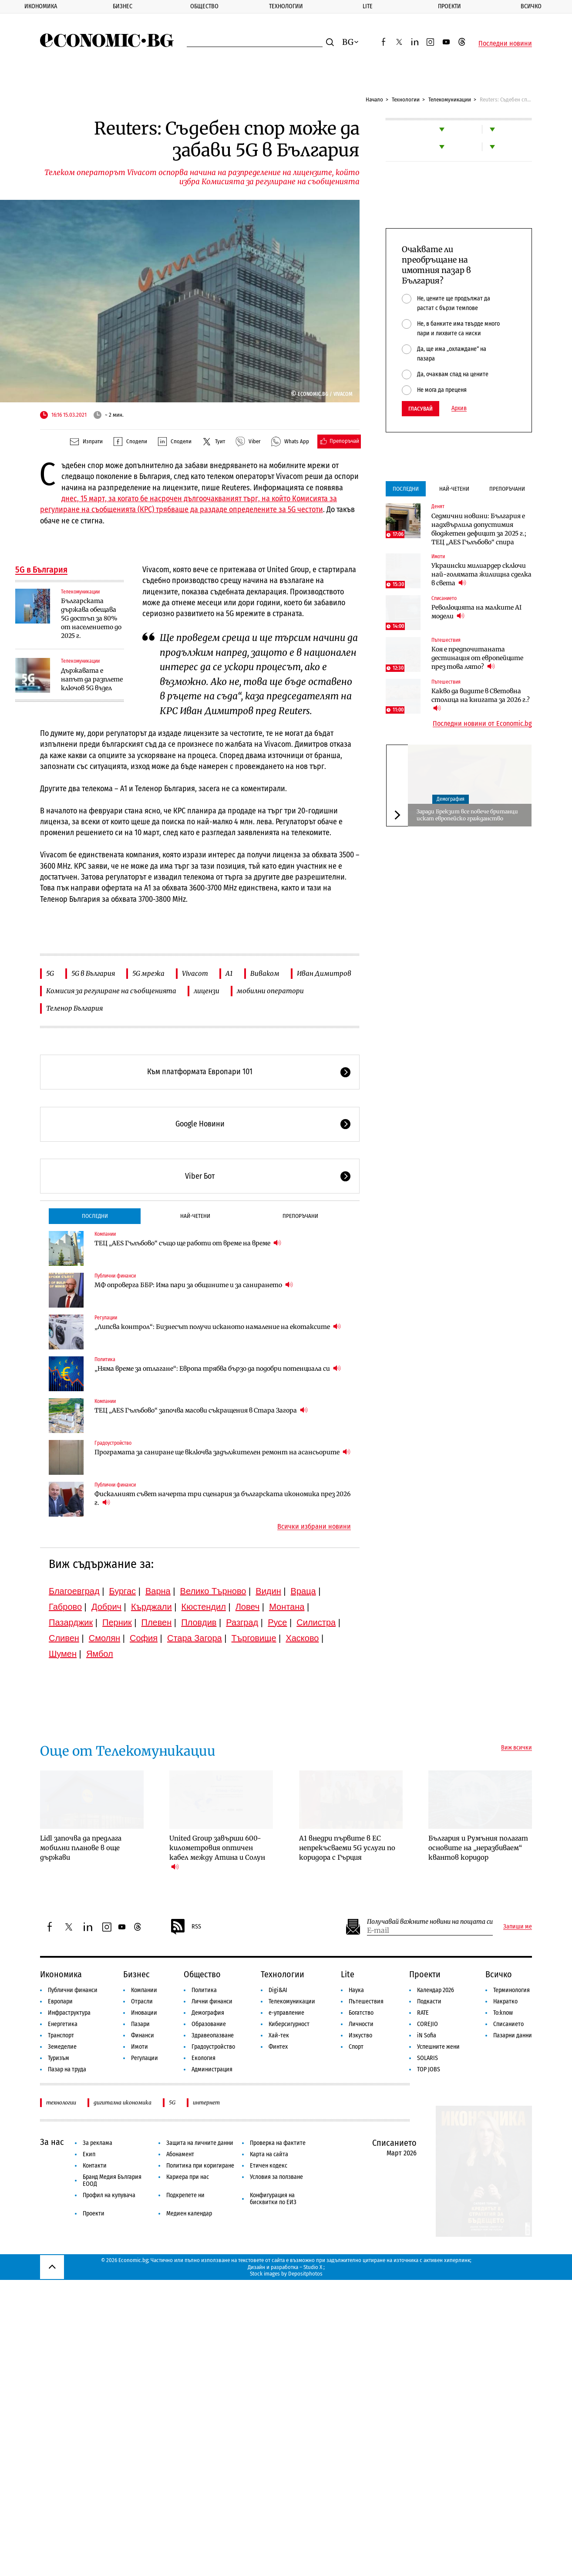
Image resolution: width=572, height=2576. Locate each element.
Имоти (438, 556)
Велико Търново (213, 1591)
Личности (361, 2024)
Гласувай (420, 408)
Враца (303, 1591)
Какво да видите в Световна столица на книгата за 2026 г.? (480, 699)
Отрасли (142, 2001)
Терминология (511, 1990)
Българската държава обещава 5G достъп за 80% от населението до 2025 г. (91, 618)
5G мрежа (148, 973)
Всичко (498, 1974)
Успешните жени (438, 2046)
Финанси (142, 2035)
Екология (203, 2058)
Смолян (104, 1638)
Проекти (449, 6)
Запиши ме (517, 1927)
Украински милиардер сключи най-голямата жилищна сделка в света (481, 574)
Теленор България (74, 1008)
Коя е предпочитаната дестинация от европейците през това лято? (477, 658)
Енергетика (62, 2024)
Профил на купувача (109, 2195)
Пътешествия (446, 640)
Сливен (64, 1638)
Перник (117, 1622)
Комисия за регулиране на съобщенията (111, 991)
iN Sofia (426, 2035)
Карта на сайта (269, 2154)
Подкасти (429, 2001)
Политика (104, 1359)
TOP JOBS (428, 2069)
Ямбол (99, 1654)
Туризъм (58, 2058)
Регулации (105, 1318)
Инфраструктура (69, 2012)
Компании (105, 1234)
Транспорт (61, 2035)
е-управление (286, 2012)
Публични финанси (115, 1276)
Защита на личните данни (199, 2143)
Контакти (95, 2165)
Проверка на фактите (278, 2143)
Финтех (278, 2046)
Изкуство (360, 2035)
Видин (268, 1591)
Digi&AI (278, 1990)
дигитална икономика (122, 2102)
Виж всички (516, 1748)
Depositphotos (305, 2273)
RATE (423, 2012)
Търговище (254, 1638)
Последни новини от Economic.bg (482, 723)
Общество (204, 6)
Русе (277, 1622)
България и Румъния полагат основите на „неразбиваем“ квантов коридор (478, 1847)
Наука (356, 1990)
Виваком (264, 973)
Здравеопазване (213, 2035)
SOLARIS (427, 2058)
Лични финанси (212, 2001)
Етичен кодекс (268, 2165)
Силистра (316, 1622)
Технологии (286, 6)
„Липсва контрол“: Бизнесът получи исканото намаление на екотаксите (217, 1326)
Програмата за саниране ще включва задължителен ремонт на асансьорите (222, 1452)
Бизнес (122, 6)
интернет (206, 2102)
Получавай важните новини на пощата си (430, 1921)
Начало (374, 99)
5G (50, 973)
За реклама (97, 2143)
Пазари (140, 2024)
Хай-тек (279, 2035)
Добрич (106, 1607)
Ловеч (248, 1607)
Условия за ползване (276, 2177)
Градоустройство (112, 1443)
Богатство (361, 2012)
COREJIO (427, 2024)
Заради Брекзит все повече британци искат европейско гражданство (467, 815)
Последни (95, 1216)
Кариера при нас (187, 2177)
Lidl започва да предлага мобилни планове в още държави (80, 1847)
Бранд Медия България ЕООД (112, 2180)
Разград (242, 1622)
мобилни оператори (270, 991)
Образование (209, 2024)
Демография (450, 799)
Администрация (212, 2069)
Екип (89, 2154)
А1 (229, 973)
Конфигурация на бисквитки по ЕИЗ (273, 2199)
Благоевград (74, 1591)
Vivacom (195, 973)
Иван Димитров (324, 973)
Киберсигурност (289, 2024)
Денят (437, 506)
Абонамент (180, 2154)
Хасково (302, 1638)
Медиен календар (189, 2213)
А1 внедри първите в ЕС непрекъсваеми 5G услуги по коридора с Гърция (347, 1847)
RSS (185, 1927)
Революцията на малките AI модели (476, 612)
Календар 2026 (435, 1990)
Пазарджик (71, 1622)
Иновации (144, 2012)
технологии (61, 2102)
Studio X (312, 2267)
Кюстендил (204, 1607)
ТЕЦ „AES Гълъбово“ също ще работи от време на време (187, 1243)
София (144, 1638)
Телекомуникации (449, 99)
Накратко (505, 2001)
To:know (503, 2012)
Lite (368, 6)
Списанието (444, 598)
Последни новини (505, 43)
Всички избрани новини (314, 1526)
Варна (158, 1591)
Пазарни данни (512, 2035)
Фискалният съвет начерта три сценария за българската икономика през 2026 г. (222, 1498)
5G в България (41, 569)
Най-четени (195, 1216)
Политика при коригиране (200, 2165)
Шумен (63, 1654)
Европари (60, 2001)
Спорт (356, 2046)
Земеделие (62, 2046)
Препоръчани (300, 1216)
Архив (459, 408)
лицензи (206, 991)
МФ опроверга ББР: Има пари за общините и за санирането (193, 1285)
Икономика (40, 6)
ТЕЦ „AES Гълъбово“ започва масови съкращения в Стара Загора (201, 1410)
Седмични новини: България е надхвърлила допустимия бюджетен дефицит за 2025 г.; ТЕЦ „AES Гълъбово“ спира (478, 529)
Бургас (122, 1591)
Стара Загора (194, 1638)
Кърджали (151, 1607)
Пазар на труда (67, 2069)
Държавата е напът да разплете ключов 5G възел (92, 679)
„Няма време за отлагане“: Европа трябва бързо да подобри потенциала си (217, 1368)
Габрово (65, 1607)
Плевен (156, 1622)
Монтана (286, 1607)
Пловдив (198, 1622)
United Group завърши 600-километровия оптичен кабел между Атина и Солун (217, 1852)
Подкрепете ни (185, 2195)
